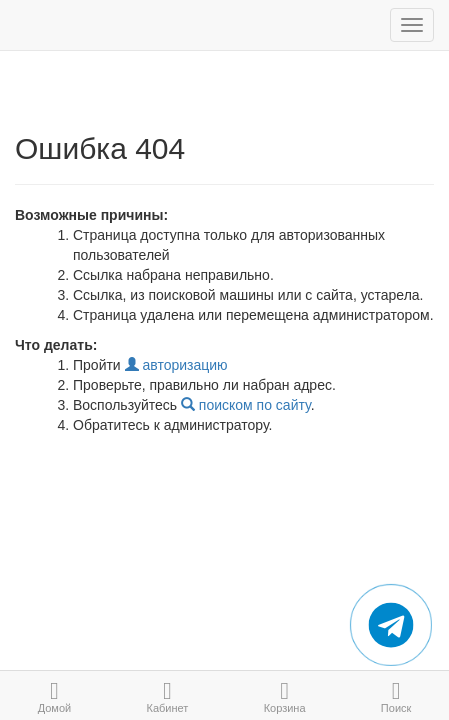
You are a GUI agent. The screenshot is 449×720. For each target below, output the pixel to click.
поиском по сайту (246, 405)
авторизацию (176, 365)
